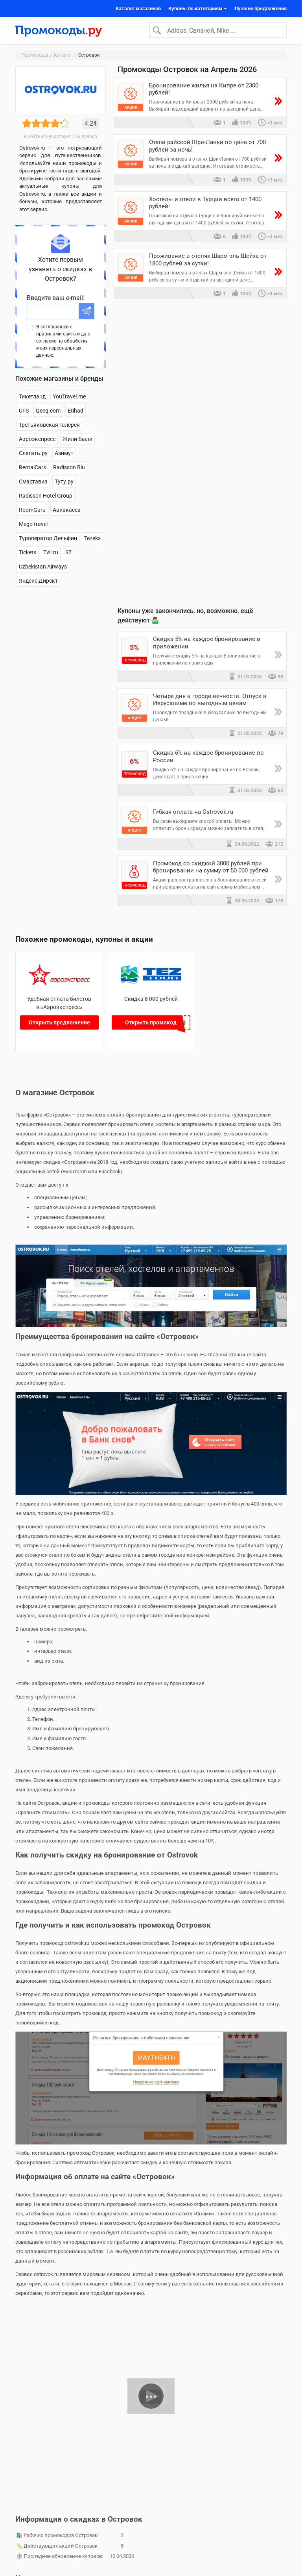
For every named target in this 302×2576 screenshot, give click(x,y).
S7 (68, 554)
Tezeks (92, 540)
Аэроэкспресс (37, 440)
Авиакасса (67, 511)
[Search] (218, 31)
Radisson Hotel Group (45, 497)
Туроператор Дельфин (48, 540)
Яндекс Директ (38, 582)
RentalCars (32, 469)
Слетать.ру (33, 455)
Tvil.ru (50, 554)
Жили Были (77, 440)
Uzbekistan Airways (43, 568)
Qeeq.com (48, 412)
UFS (24, 412)
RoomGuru (32, 511)
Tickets (27, 554)
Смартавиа (33, 483)
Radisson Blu (69, 469)
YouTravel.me (69, 398)
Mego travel (33, 525)
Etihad (75, 412)
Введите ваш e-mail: (56, 299)
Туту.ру (64, 483)
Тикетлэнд (32, 398)
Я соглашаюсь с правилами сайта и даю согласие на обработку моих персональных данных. (63, 342)
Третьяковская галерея (49, 426)
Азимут (64, 455)
